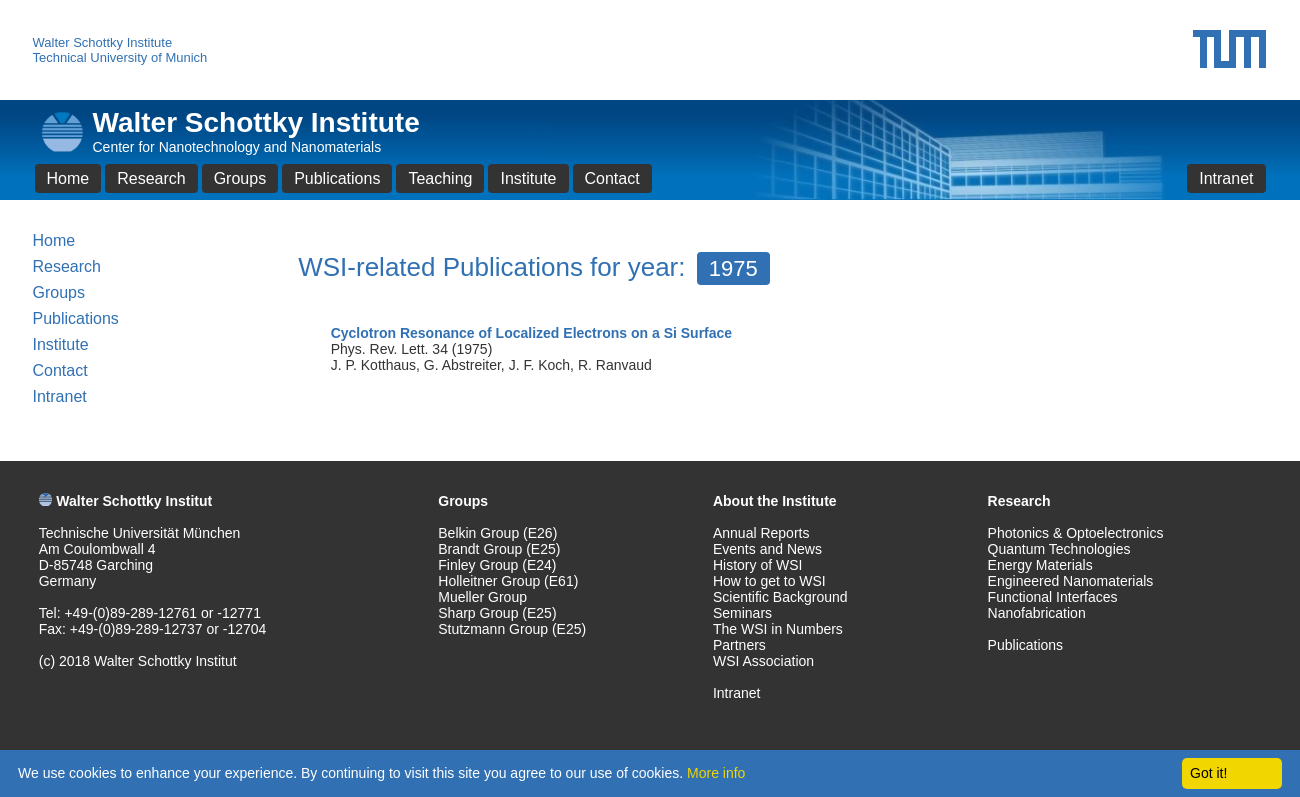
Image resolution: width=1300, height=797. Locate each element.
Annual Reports (761, 533)
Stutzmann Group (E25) (512, 629)
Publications (337, 178)
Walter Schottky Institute (103, 42)
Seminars (742, 613)
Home (68, 178)
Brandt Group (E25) (499, 549)
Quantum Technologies (1059, 549)
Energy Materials (1040, 565)
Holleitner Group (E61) (508, 581)
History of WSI (757, 565)
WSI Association (763, 661)
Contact (612, 178)
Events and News (767, 549)
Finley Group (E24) (497, 565)
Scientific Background (780, 597)
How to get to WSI (769, 581)
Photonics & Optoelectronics (1076, 533)
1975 (733, 268)
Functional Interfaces (1053, 597)
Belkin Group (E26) (497, 533)
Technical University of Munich (120, 57)
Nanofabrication (1037, 613)
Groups (240, 178)
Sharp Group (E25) (497, 613)
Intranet (1226, 178)
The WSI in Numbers (778, 629)
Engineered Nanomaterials (1071, 581)
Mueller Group (482, 597)
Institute (528, 178)
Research (151, 178)
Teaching (440, 178)
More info (716, 773)
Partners (739, 645)
